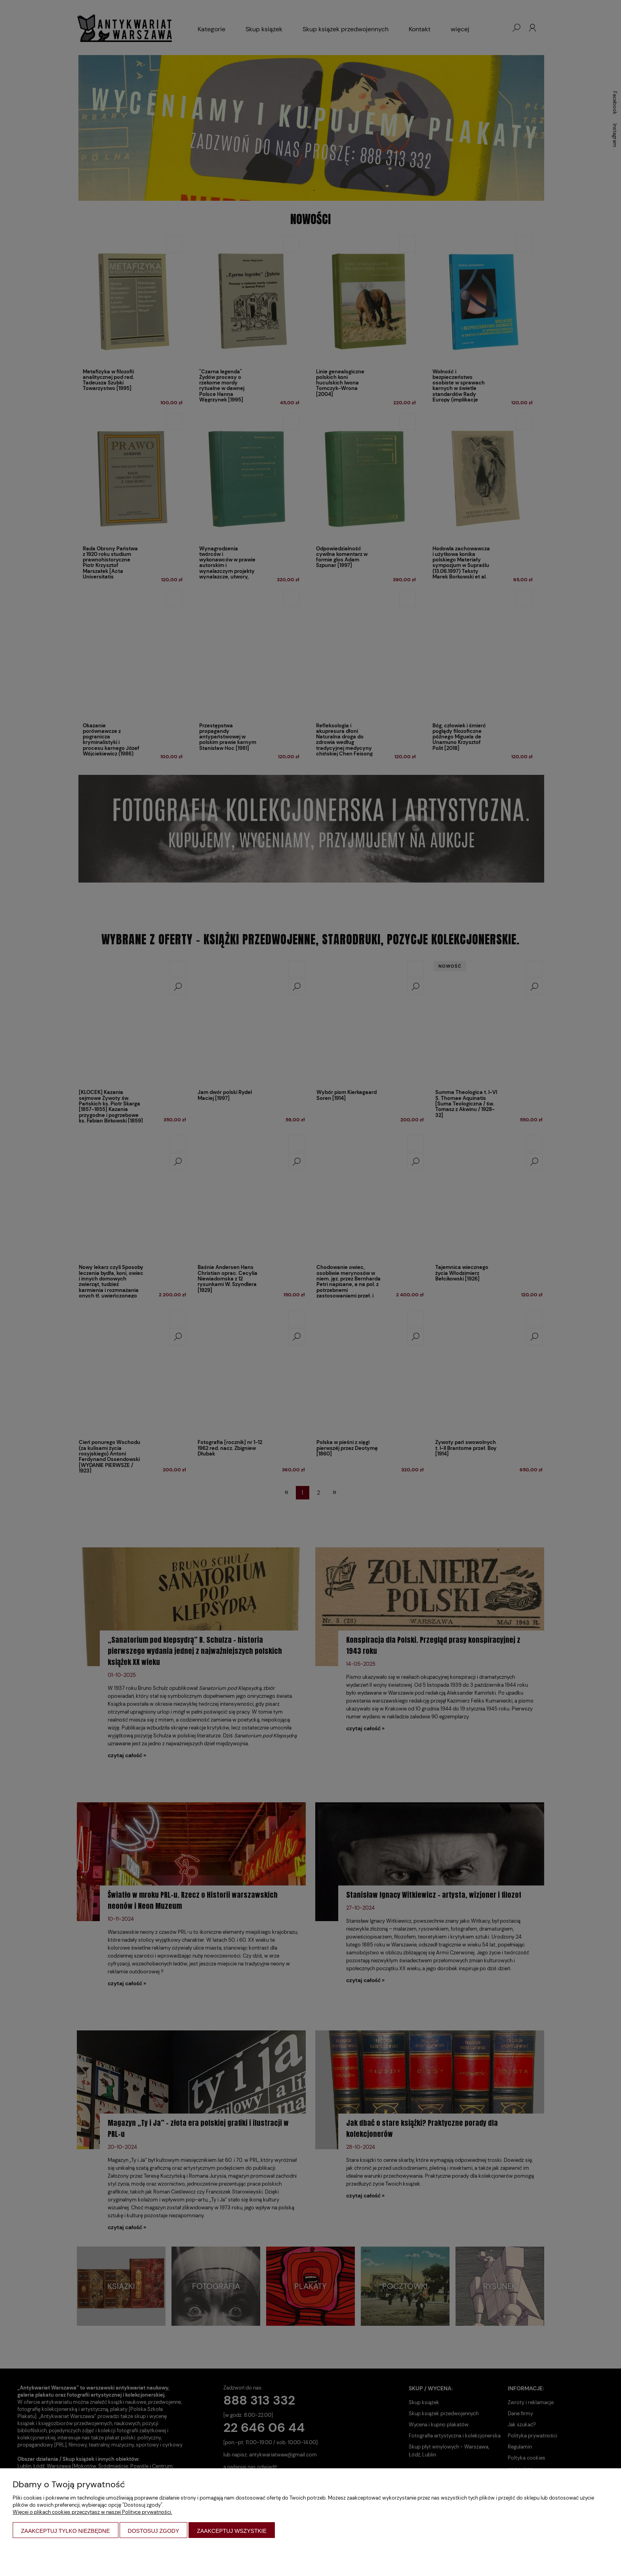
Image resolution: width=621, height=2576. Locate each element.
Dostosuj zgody (153, 2531)
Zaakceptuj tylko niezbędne (65, 2531)
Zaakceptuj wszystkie (232, 2531)
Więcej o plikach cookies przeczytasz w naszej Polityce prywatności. (92, 2512)
